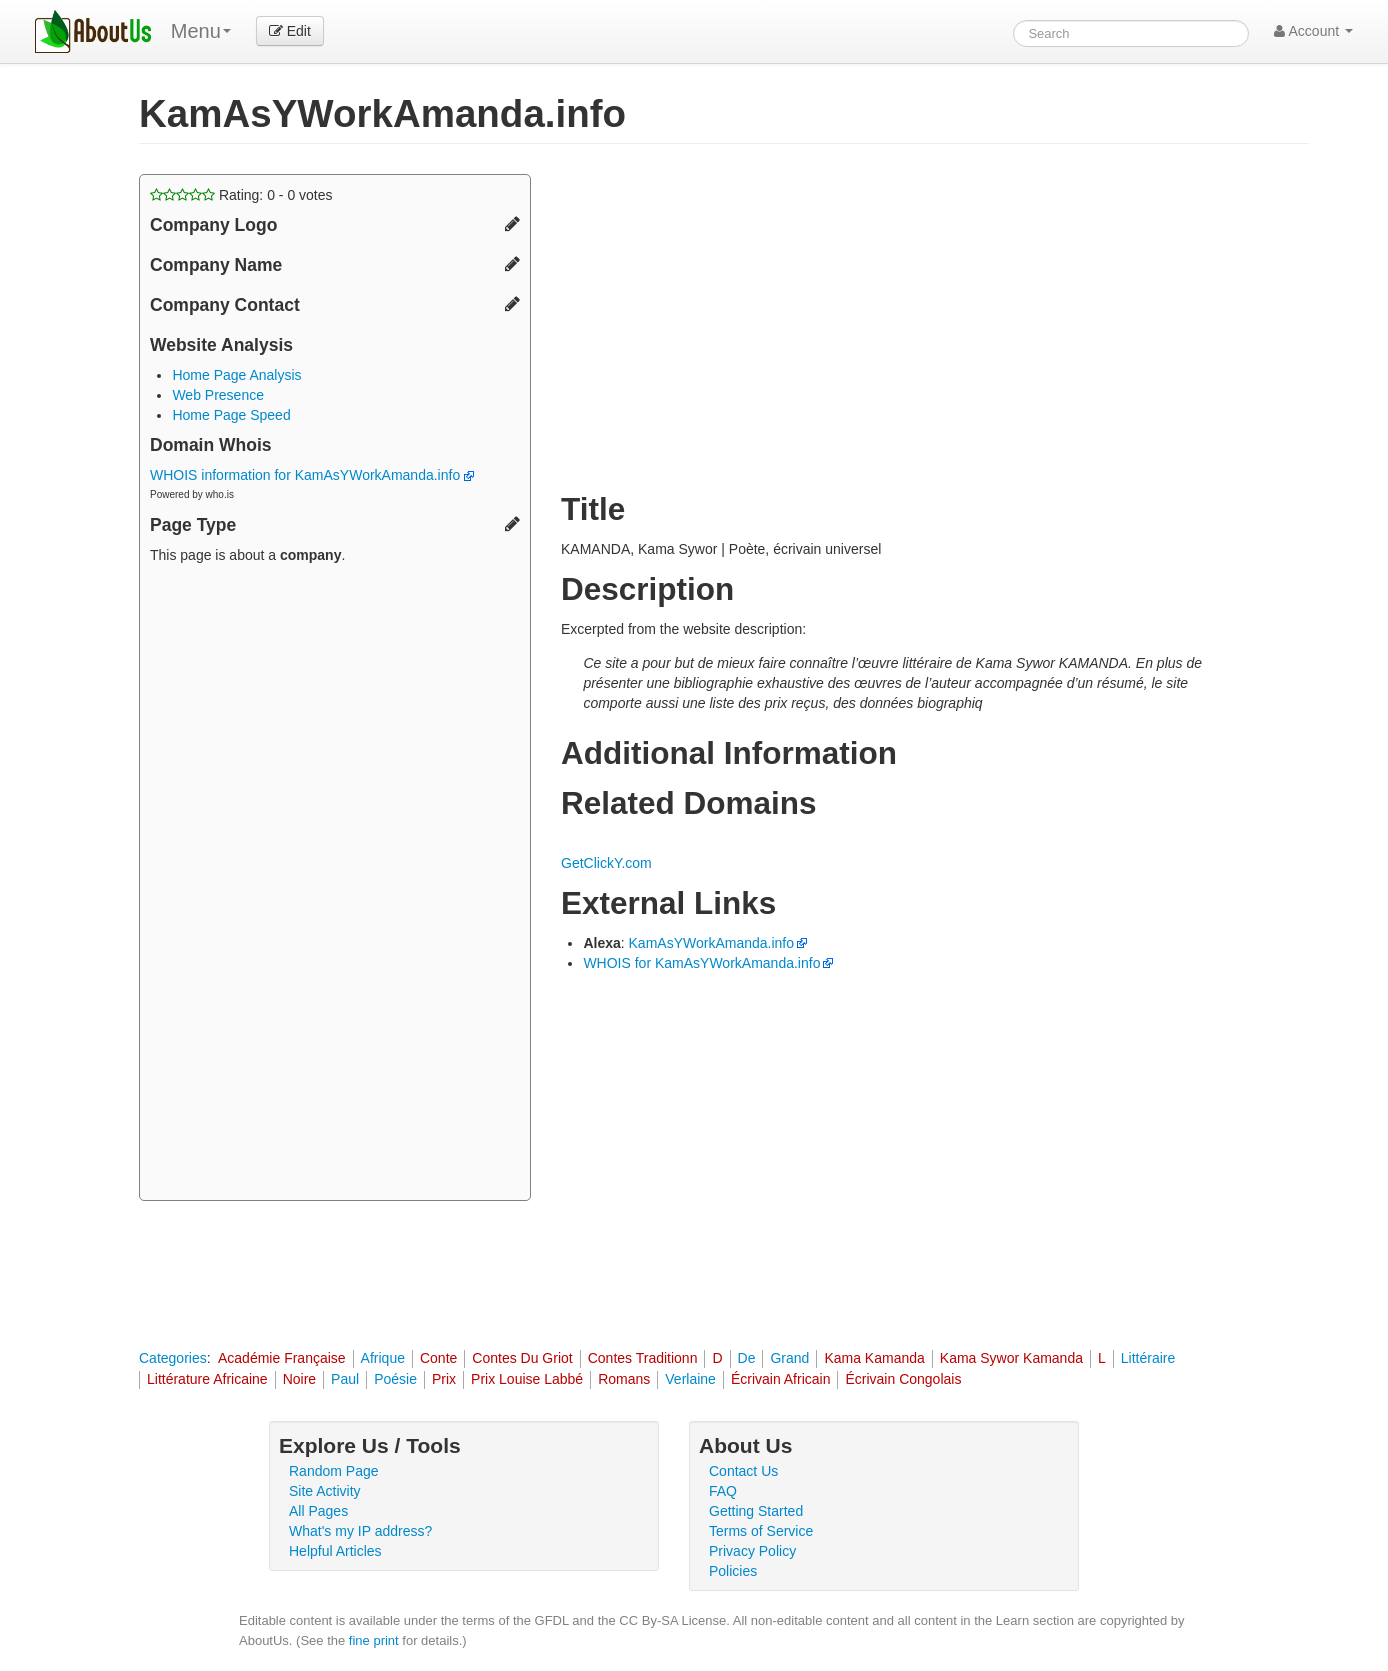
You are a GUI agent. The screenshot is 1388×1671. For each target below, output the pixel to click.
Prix (444, 1379)
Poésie (395, 1379)
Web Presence (218, 395)
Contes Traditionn (643, 1358)
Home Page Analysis (236, 375)
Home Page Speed (231, 415)
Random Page (334, 1471)
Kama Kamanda (874, 1358)
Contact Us (743, 1471)
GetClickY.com (606, 863)
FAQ (723, 1491)
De (747, 1358)
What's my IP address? (360, 1531)
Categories (173, 1358)
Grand (789, 1358)
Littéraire (1148, 1358)
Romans (624, 1379)
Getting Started (756, 1511)
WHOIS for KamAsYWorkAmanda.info (701, 963)
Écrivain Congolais (903, 1379)
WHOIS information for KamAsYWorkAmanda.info (312, 475)
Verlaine (690, 1379)
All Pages (318, 1511)
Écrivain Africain (781, 1379)
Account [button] (1313, 31)
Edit (290, 31)
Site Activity (325, 1491)
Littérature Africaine (207, 1379)
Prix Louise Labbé (527, 1379)
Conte (438, 1358)
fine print (374, 1640)
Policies (733, 1571)
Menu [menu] (201, 31)
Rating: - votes (241, 195)
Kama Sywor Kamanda (1011, 1358)
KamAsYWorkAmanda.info (711, 943)
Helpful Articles (335, 1551)
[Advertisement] (335, 885)
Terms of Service (761, 1531)
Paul (345, 1379)
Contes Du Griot (522, 1358)
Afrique (383, 1358)
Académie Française (282, 1358)
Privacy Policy (752, 1551)
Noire (299, 1379)
